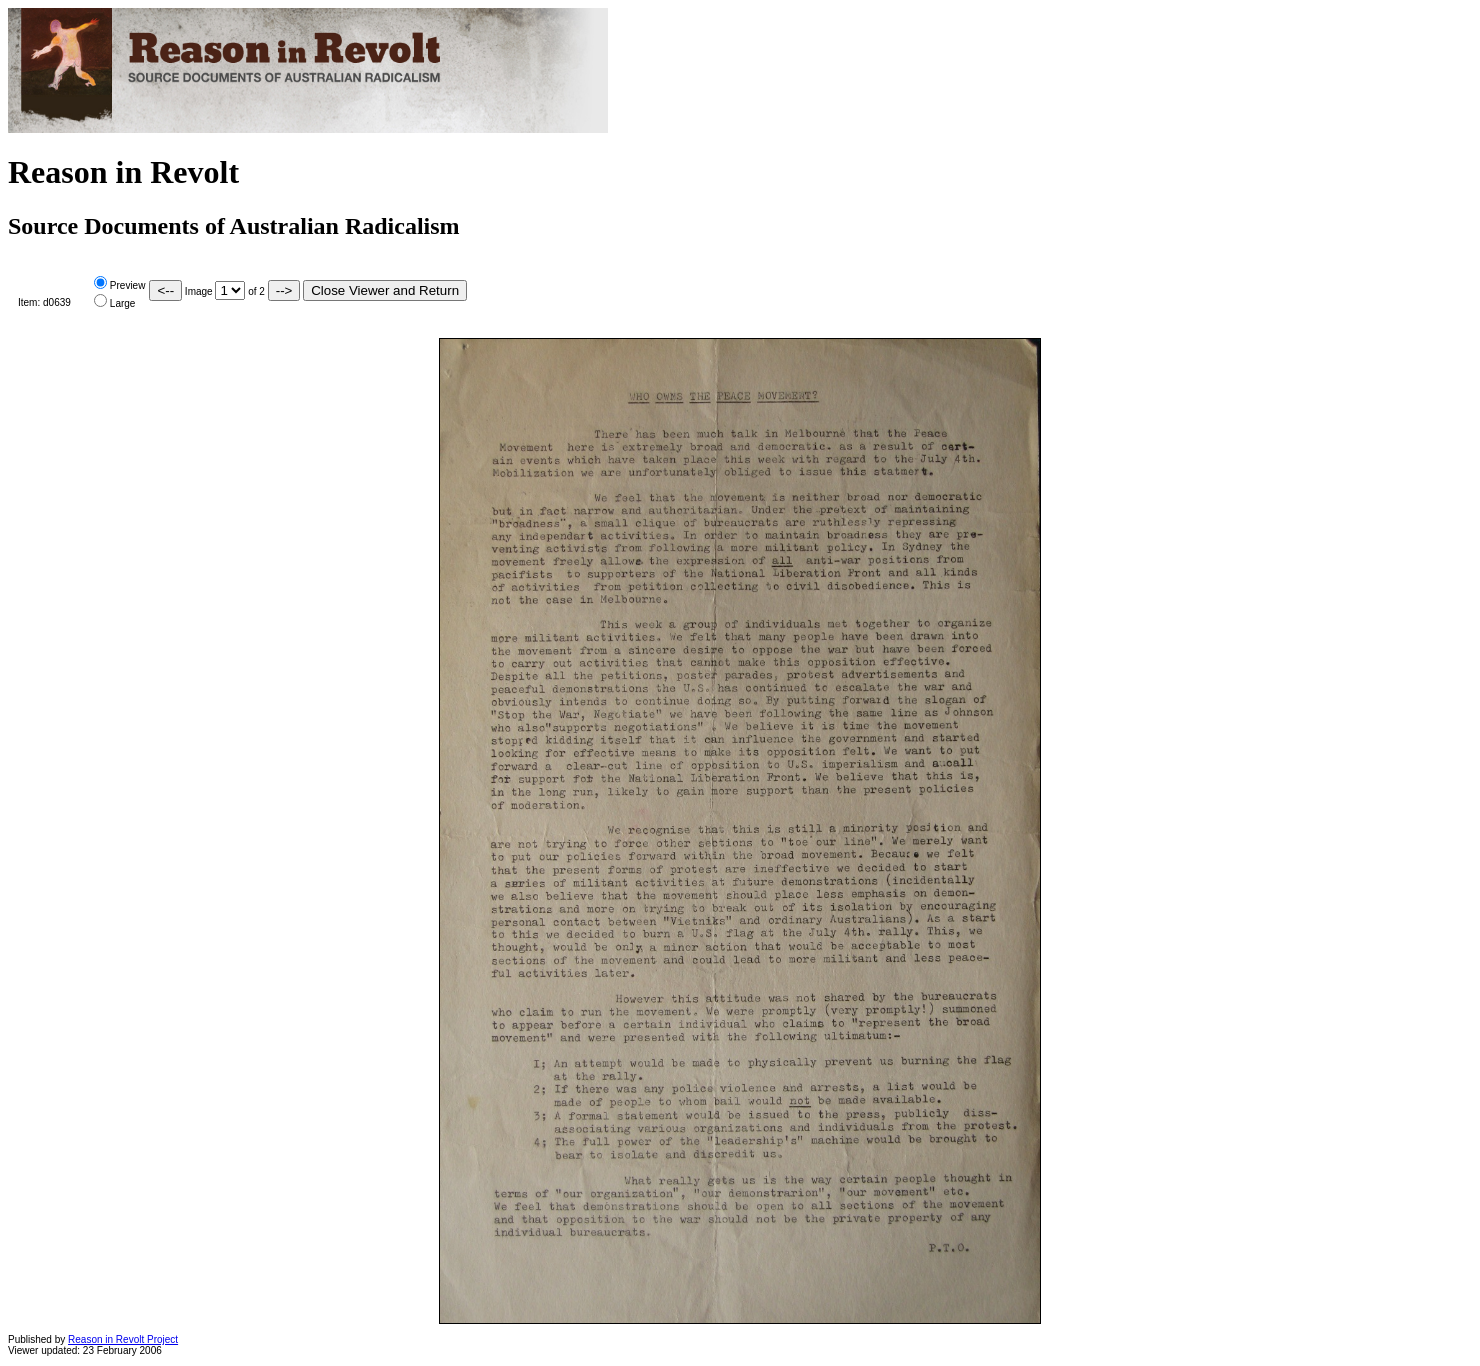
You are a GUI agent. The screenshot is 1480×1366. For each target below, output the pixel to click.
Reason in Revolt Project (123, 1339)
